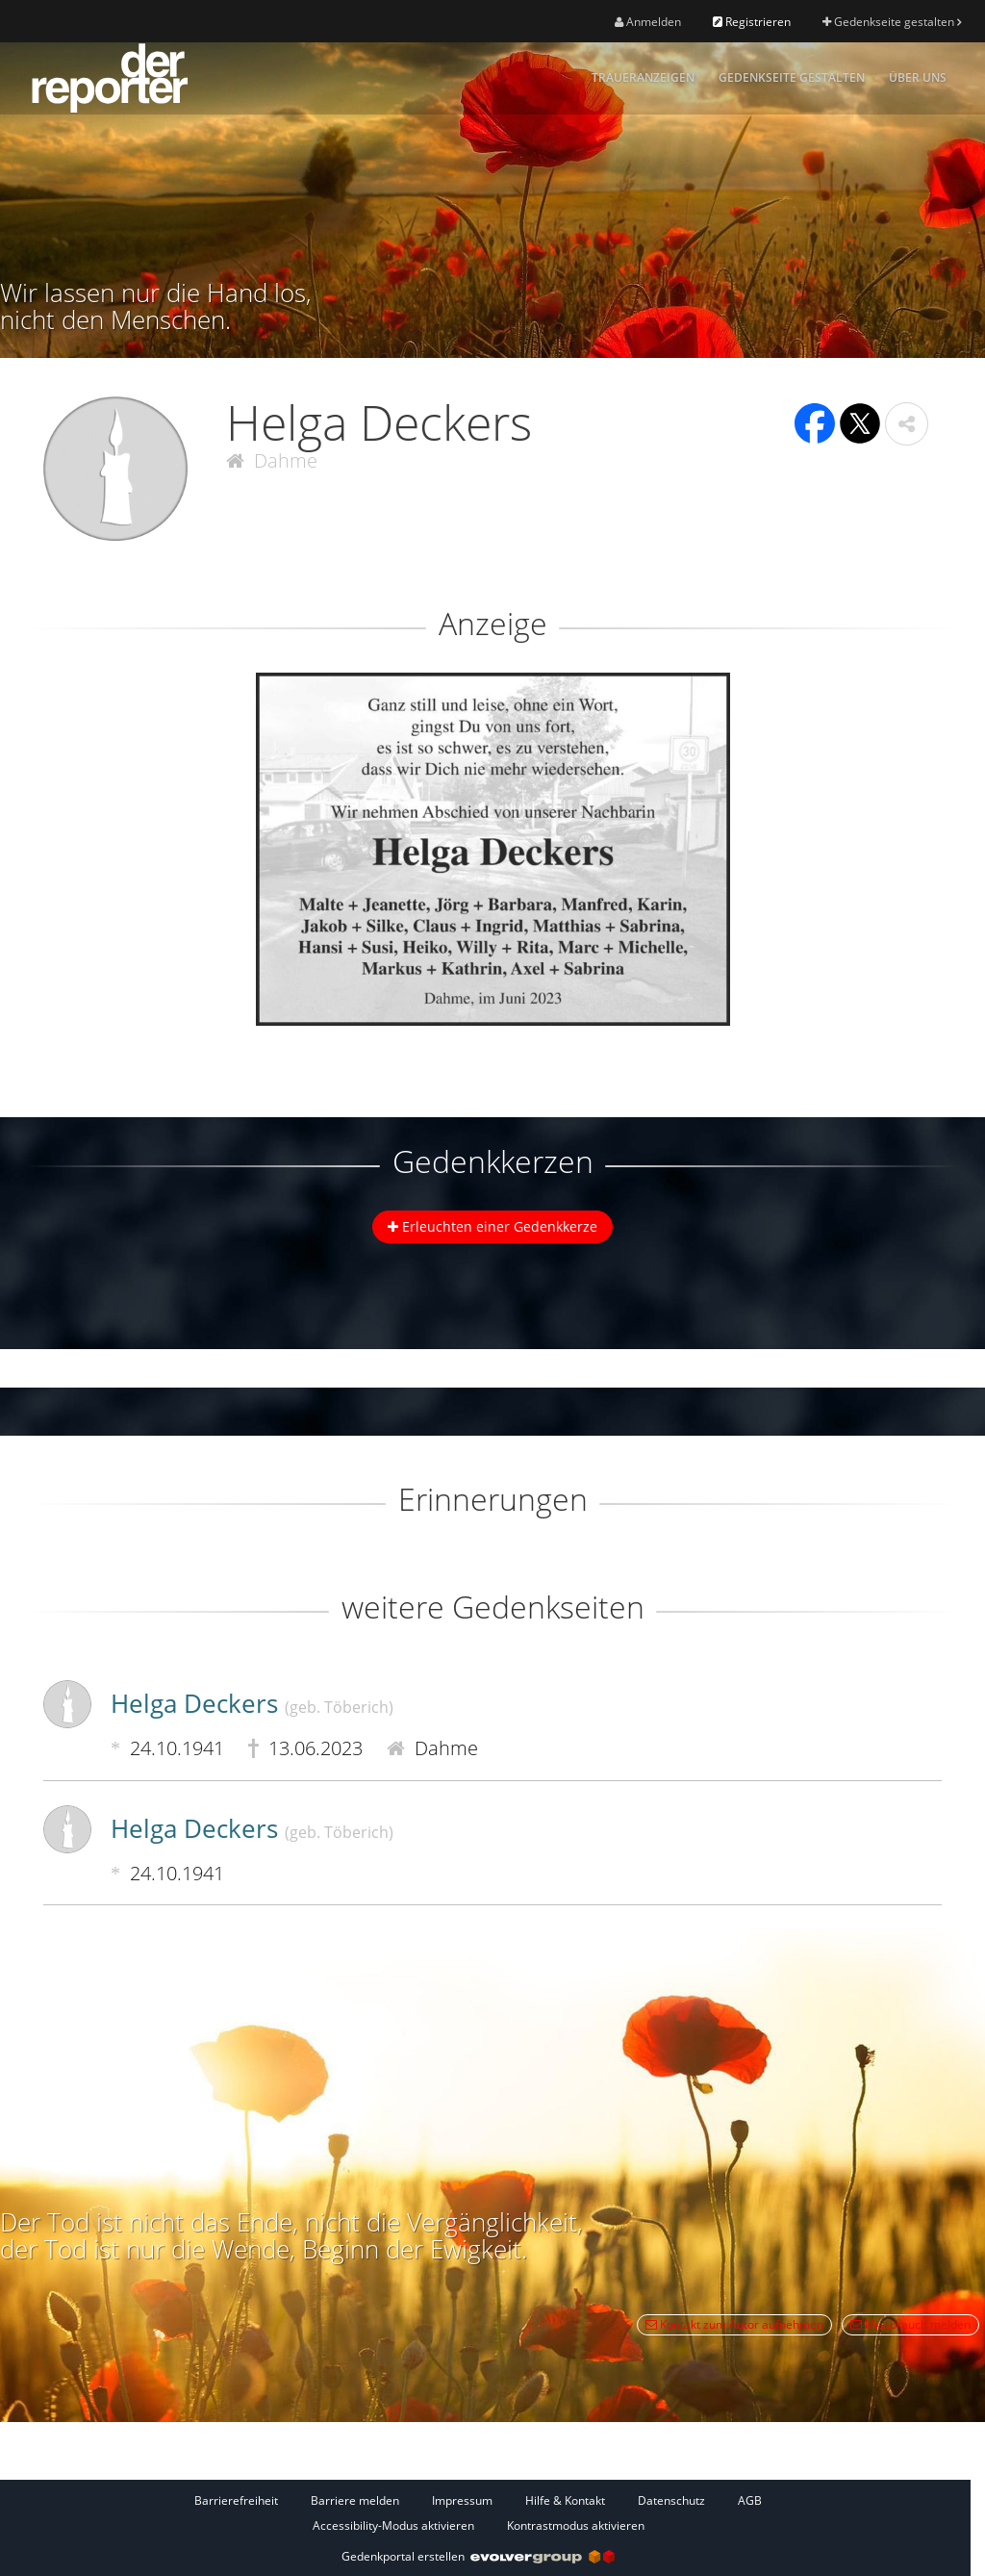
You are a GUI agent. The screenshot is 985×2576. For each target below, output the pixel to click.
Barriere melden (355, 2500)
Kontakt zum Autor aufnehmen (734, 2324)
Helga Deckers (252, 1703)
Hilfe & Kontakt (565, 2500)
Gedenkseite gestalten (891, 21)
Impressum (462, 2500)
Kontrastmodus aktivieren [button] (575, 2525)
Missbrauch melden (910, 2324)
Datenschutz (671, 2500)
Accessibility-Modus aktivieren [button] (393, 2525)
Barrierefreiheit (236, 2500)
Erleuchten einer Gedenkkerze (492, 1226)
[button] (906, 424)
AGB (750, 2500)
